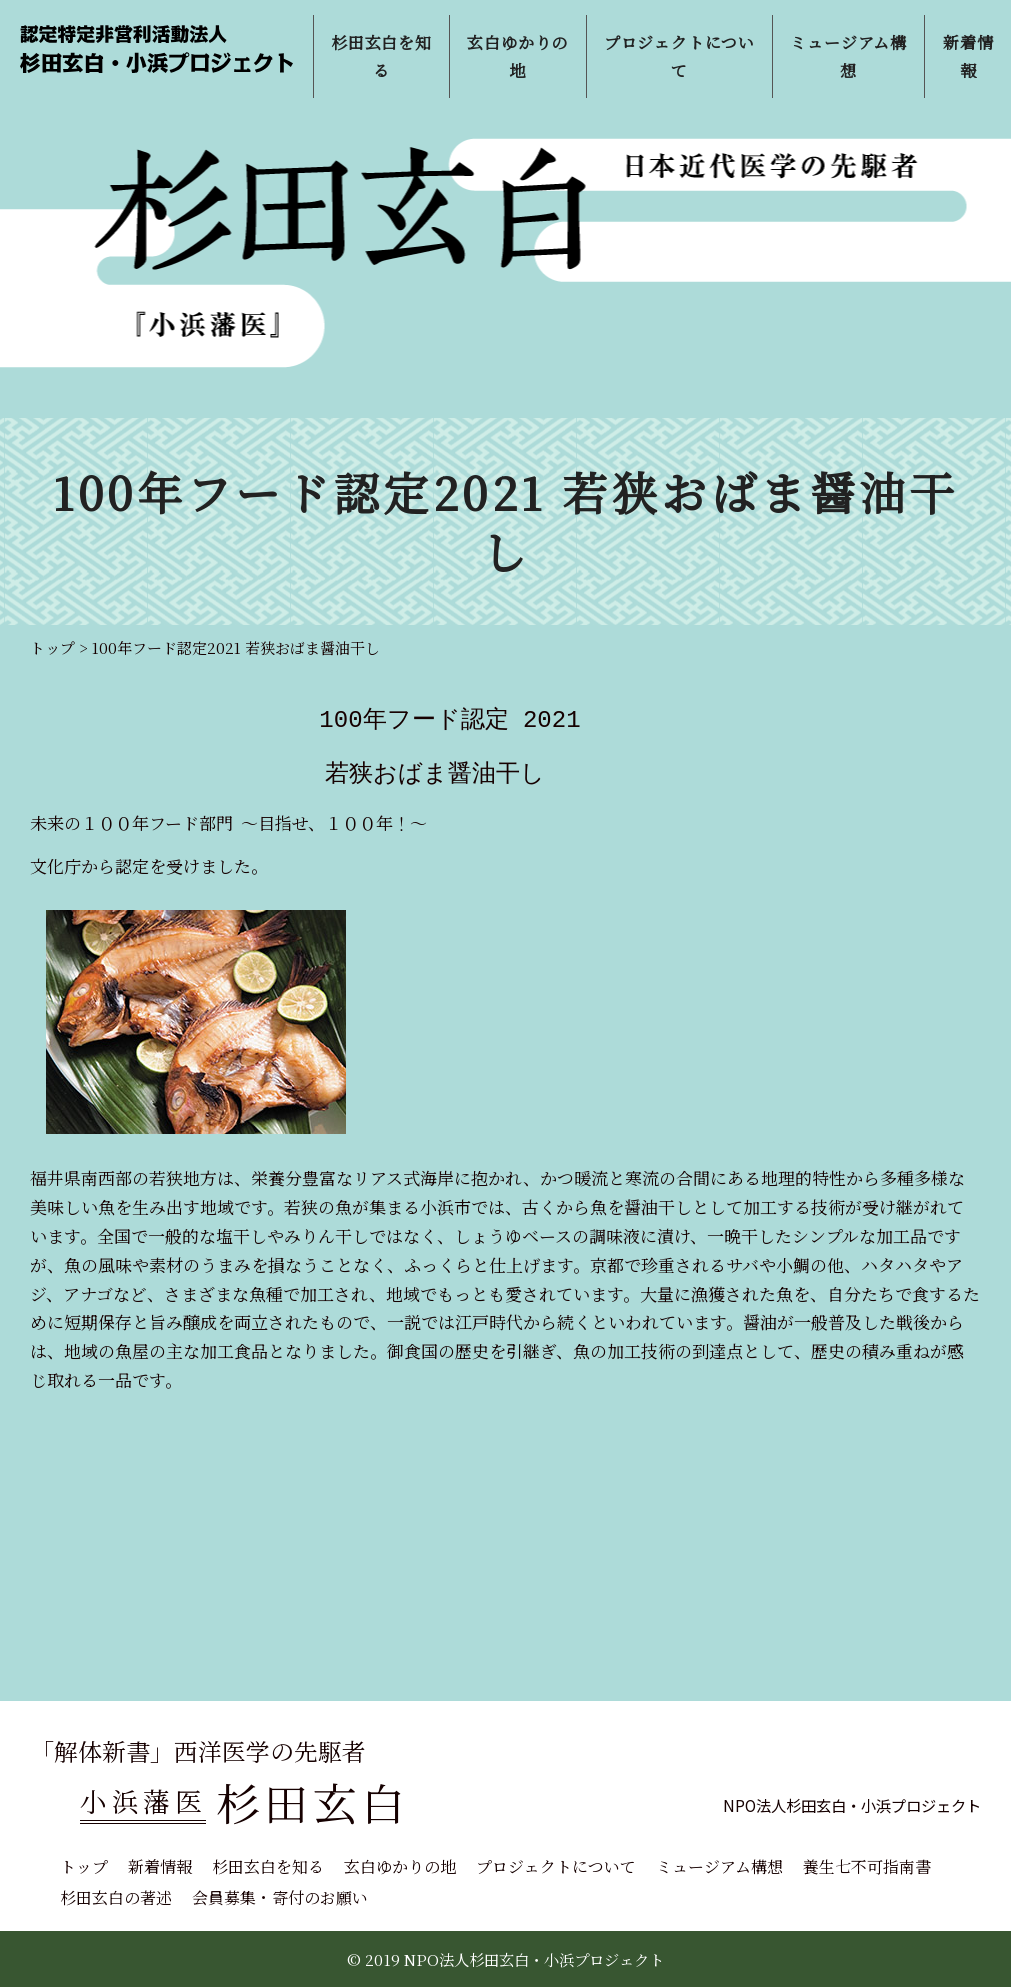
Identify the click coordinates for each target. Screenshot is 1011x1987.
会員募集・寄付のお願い (280, 1897)
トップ (84, 1866)
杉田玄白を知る (268, 1866)
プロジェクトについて (556, 1866)
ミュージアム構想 (719, 1866)
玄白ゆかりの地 (400, 1866)
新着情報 (160, 1866)
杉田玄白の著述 (116, 1897)
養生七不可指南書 (867, 1866)
